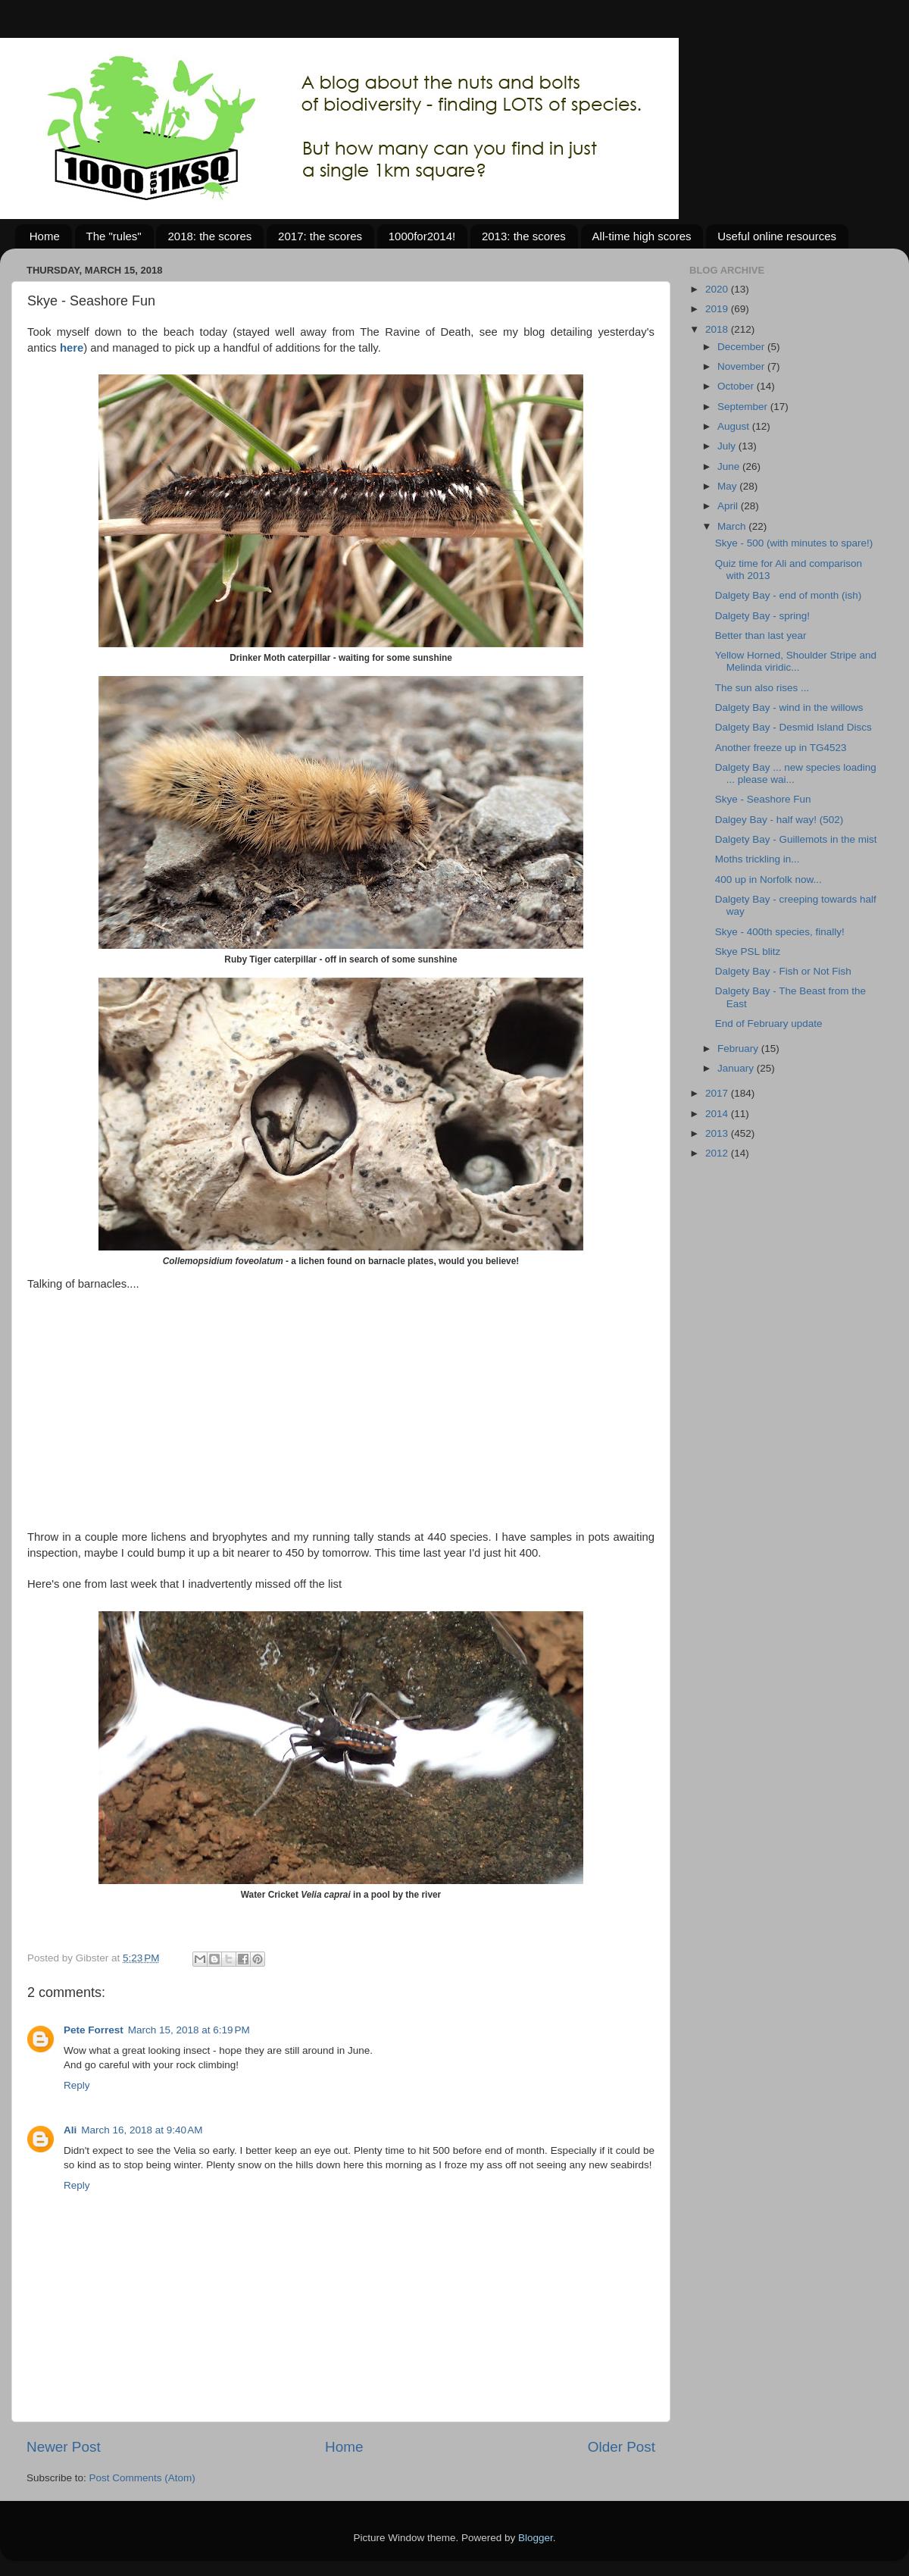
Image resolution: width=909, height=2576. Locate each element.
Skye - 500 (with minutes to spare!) (794, 543)
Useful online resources (776, 236)
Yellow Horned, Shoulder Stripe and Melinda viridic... (795, 661)
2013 (718, 1133)
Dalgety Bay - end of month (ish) (788, 595)
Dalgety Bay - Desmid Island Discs (793, 727)
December (742, 346)
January (737, 1068)
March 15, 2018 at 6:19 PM (189, 2030)
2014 (718, 1113)
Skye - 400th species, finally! (780, 931)
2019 (718, 309)
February (739, 1048)
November (742, 366)
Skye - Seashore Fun (763, 799)
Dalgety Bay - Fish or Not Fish (783, 971)
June (729, 466)
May (728, 486)
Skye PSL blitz (748, 951)
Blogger (535, 2537)
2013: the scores (524, 236)
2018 (718, 329)
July (728, 446)
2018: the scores (209, 236)
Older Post (621, 2447)
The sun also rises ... (762, 687)
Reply (77, 2085)
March (732, 526)
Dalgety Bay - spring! (762, 615)
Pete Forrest (93, 2030)
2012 (718, 1153)
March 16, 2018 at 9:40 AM (141, 2130)
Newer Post (64, 2447)
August (734, 426)
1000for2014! (422, 236)
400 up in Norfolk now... (768, 879)
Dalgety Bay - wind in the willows (789, 707)
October (737, 386)
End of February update (769, 1023)
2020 (718, 289)
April (729, 506)
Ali (70, 2130)
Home (45, 236)
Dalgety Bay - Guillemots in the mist (796, 839)
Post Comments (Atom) (142, 2478)
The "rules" (114, 236)
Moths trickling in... (757, 859)
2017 (718, 1093)
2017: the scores (320, 236)
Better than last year (761, 635)
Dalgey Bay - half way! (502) (779, 819)
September (743, 406)
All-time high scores (642, 236)
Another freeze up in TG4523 (781, 747)
